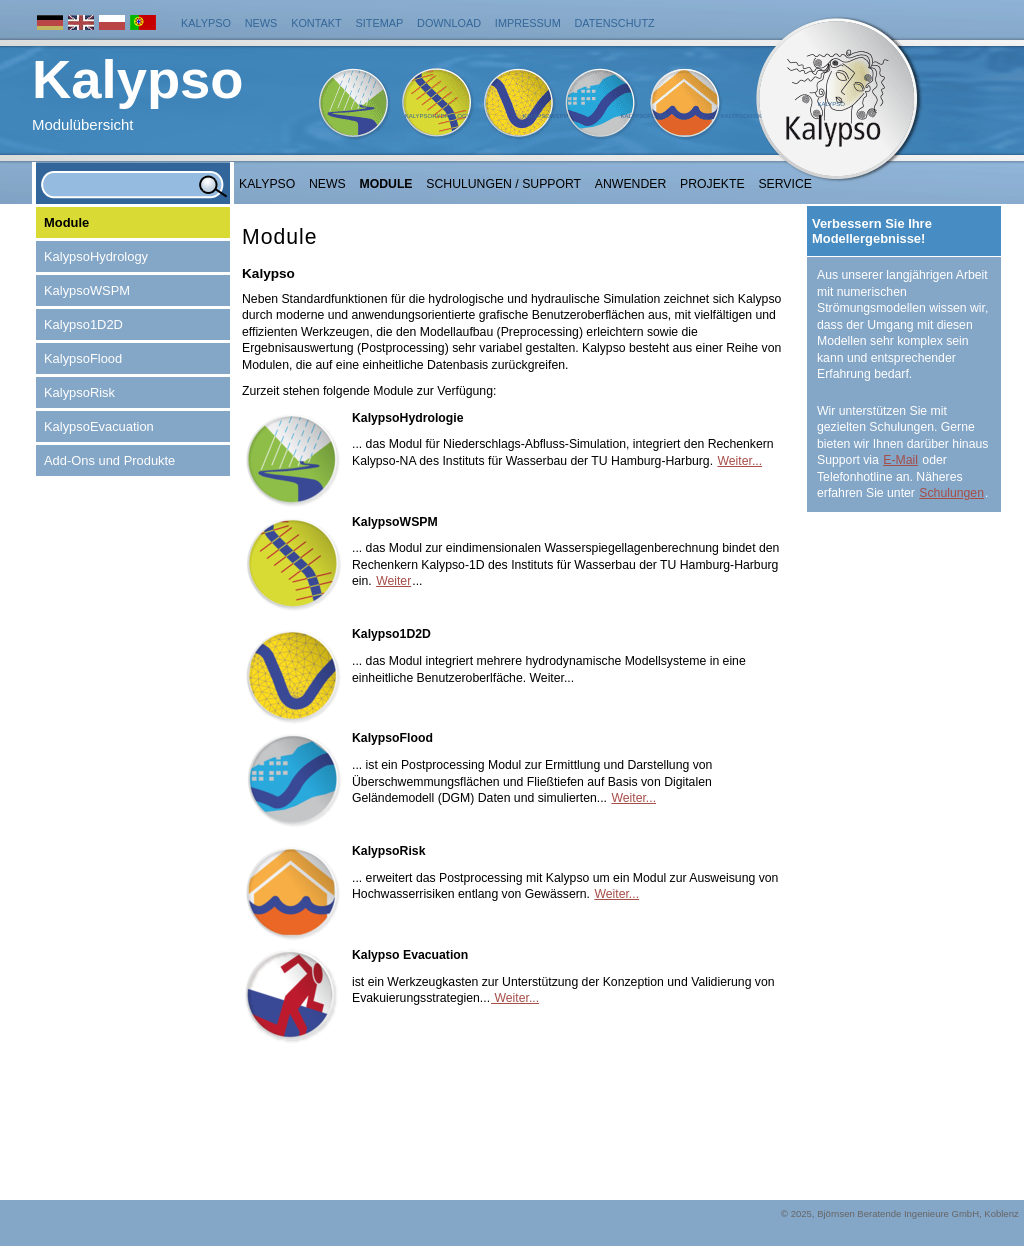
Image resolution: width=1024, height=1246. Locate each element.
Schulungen (951, 493)
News (261, 23)
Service (785, 184)
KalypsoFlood (644, 116)
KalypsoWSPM (545, 116)
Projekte (712, 184)
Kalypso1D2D (83, 324)
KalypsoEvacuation (99, 426)
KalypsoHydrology (438, 116)
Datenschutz (615, 23)
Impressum (528, 23)
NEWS (327, 184)
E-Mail (900, 460)
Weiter (393, 581)
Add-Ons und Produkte (109, 460)
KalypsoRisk (741, 116)
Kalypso (206, 23)
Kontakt (316, 23)
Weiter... (739, 461)
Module (386, 184)
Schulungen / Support (503, 184)
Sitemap (380, 23)
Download (449, 23)
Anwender (630, 184)
